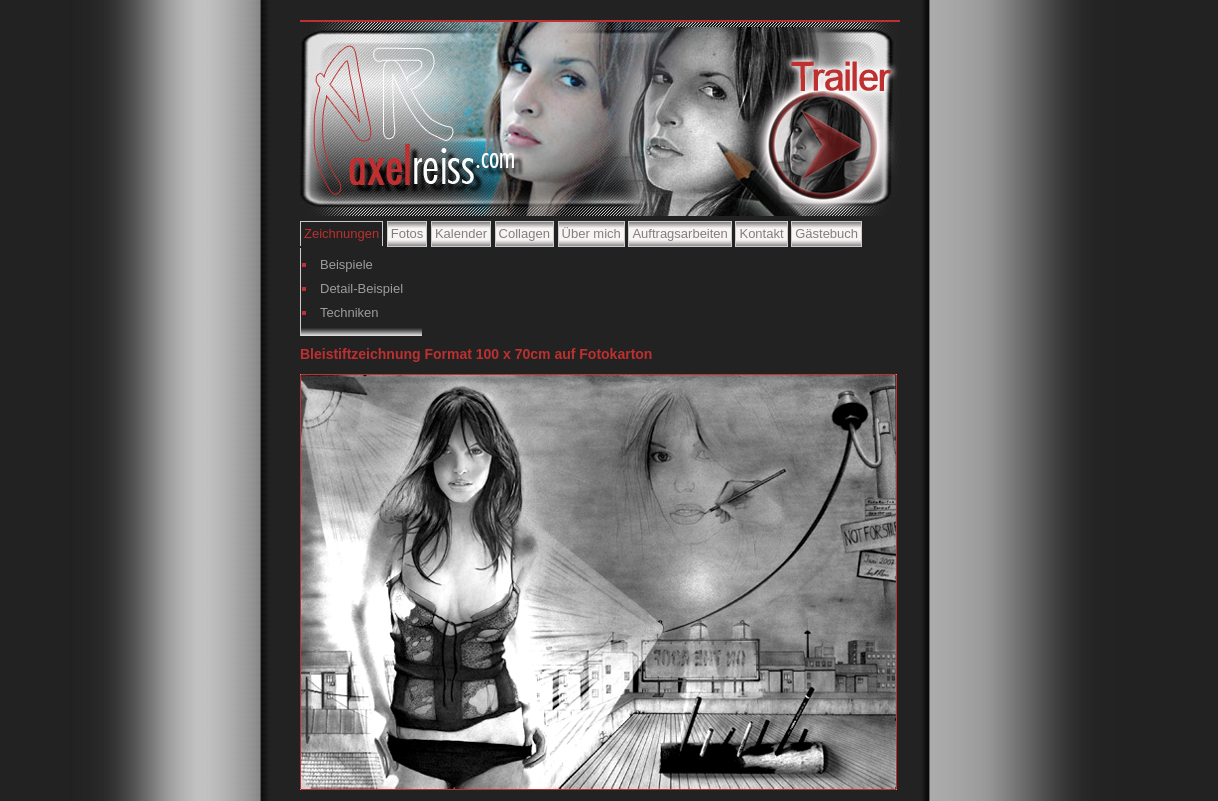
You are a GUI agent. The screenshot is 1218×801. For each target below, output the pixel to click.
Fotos (407, 233)
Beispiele (346, 264)
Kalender (461, 233)
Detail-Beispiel (361, 288)
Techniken (349, 312)
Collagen (524, 233)
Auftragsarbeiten (679, 233)
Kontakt (761, 233)
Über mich (591, 233)
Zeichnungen (341, 233)
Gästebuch (826, 233)
